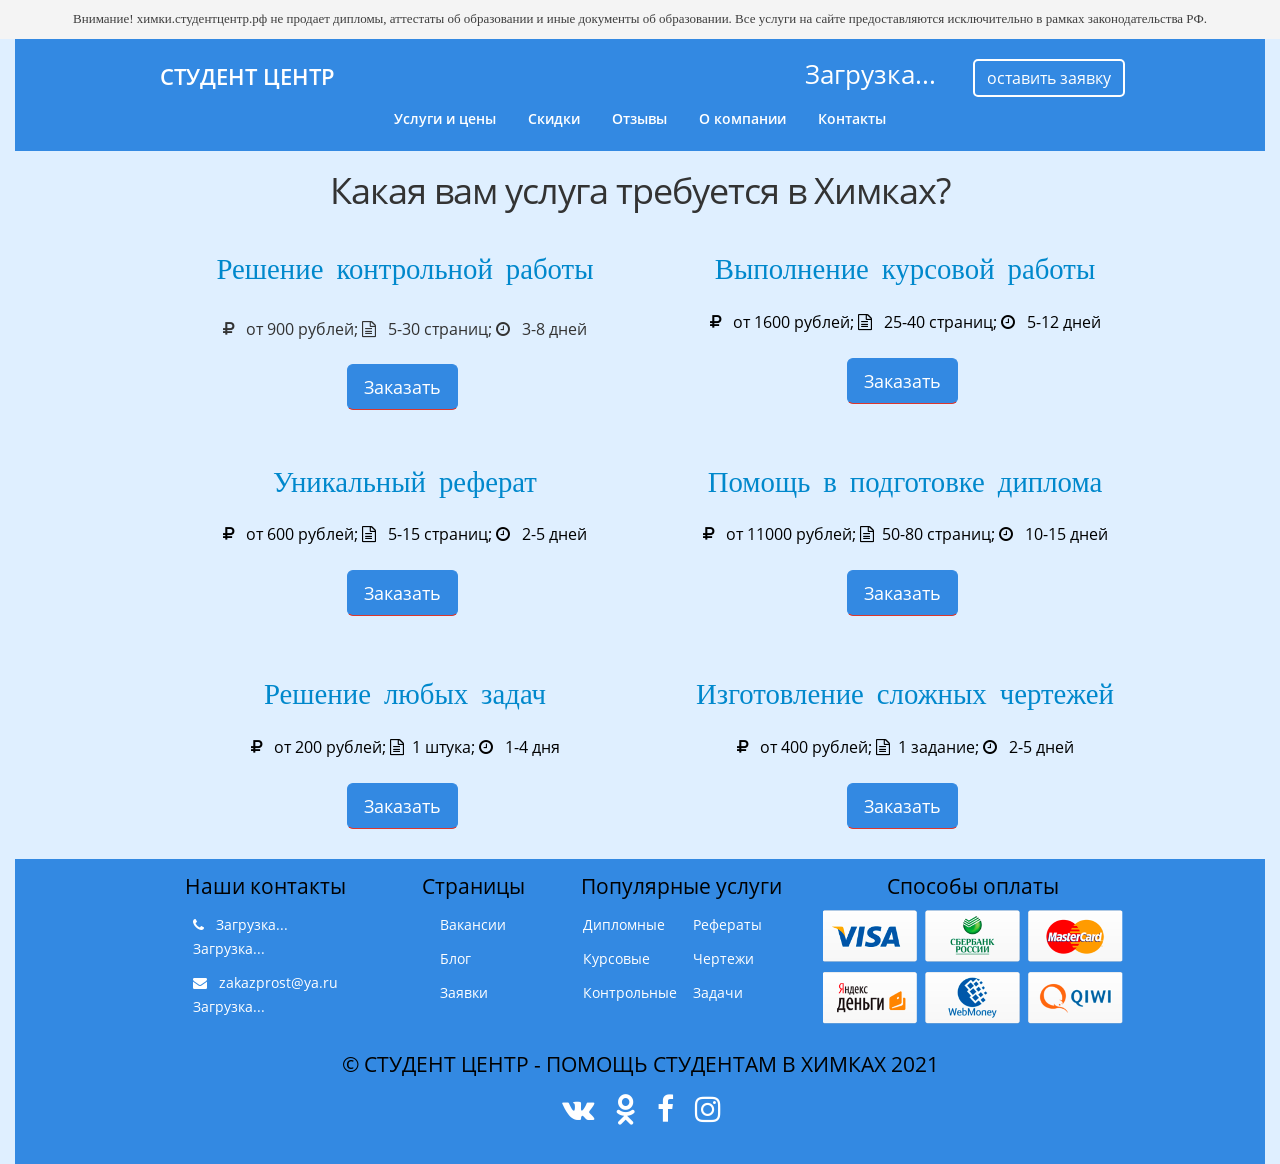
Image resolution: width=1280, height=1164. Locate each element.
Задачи (718, 992)
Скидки (554, 118)
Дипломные (624, 924)
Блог (455, 958)
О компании (742, 118)
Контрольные (630, 992)
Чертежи (723, 958)
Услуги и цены (445, 118)
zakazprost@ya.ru (278, 982)
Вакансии (473, 924)
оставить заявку (1049, 78)
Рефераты (727, 924)
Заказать (402, 387)
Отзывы (639, 118)
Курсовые (616, 958)
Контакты (852, 118)
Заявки (464, 992)
